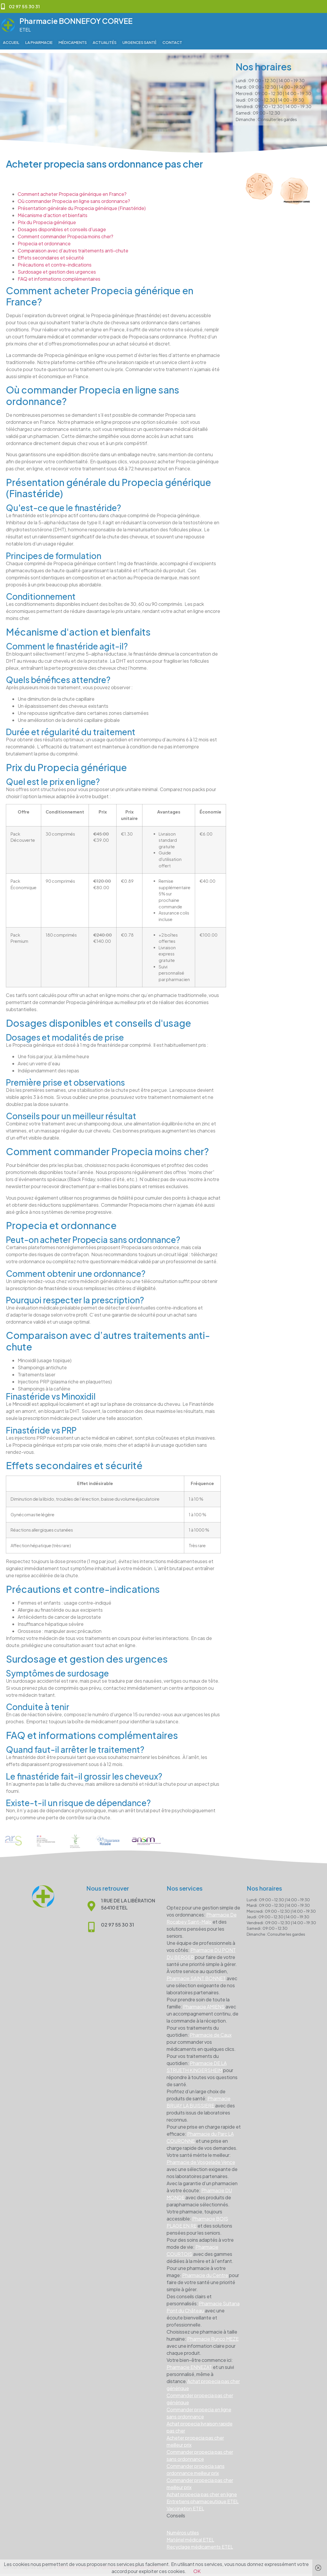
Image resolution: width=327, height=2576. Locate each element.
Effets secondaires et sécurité (51, 254)
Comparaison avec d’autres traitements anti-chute (73, 247)
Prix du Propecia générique (47, 219)
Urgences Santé (139, 42)
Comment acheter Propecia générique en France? (72, 190)
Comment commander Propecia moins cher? (65, 233)
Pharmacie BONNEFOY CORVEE (75, 21)
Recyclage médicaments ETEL (200, 2543)
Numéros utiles (183, 2529)
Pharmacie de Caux (211, 2031)
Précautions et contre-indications (55, 261)
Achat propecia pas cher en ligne (202, 2491)
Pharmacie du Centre (205, 2272)
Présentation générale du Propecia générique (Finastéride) (82, 204)
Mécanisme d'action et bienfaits (52, 212)
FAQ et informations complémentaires (59, 275)
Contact (172, 42)
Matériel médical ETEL (190, 2536)
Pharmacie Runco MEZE (213, 2335)
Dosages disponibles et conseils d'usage (62, 226)
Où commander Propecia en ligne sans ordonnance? (74, 197)
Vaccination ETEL (185, 2505)
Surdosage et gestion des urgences (57, 268)
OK (197, 2571)
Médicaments (73, 42)
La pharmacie (39, 42)
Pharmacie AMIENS (204, 2003)
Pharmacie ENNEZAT (189, 2363)
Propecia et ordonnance (44, 240)
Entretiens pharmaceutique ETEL (203, 2498)
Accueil (11, 42)
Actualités (105, 42)
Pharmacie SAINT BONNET (196, 1975)
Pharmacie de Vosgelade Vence (201, 2158)
